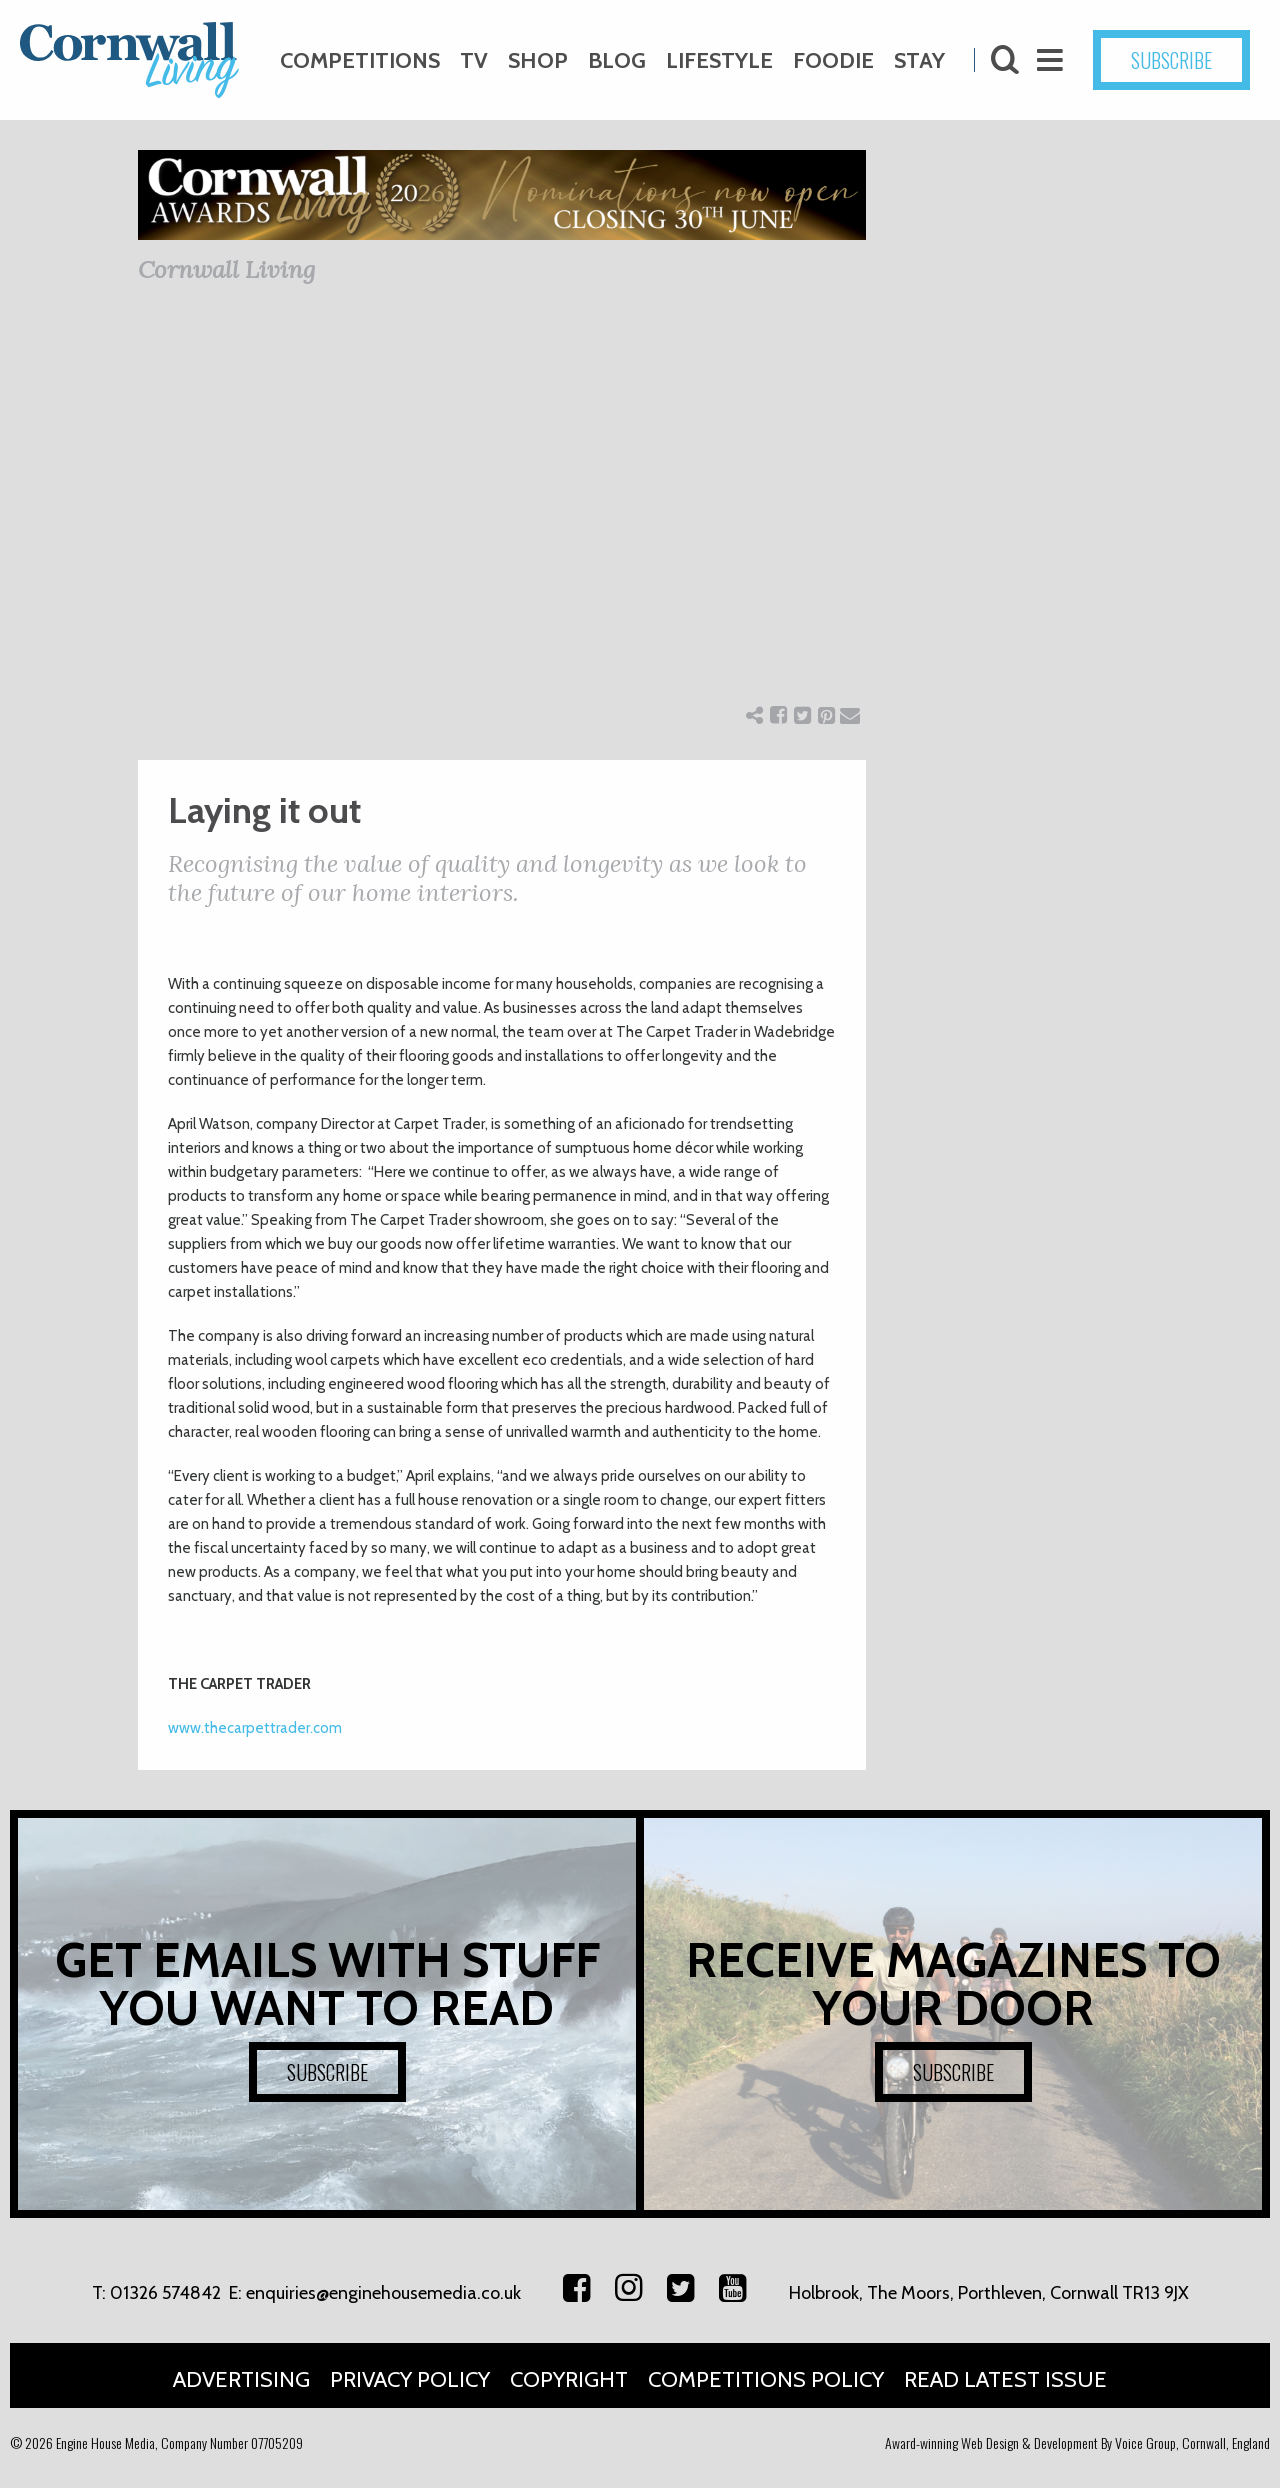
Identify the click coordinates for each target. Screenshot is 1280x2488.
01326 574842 (165, 2293)
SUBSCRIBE (1171, 60)
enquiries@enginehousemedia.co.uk (383, 2293)
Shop (538, 60)
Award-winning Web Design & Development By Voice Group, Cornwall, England (1077, 2442)
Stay (919, 60)
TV (474, 60)
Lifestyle (719, 60)
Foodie (833, 60)
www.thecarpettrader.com (255, 1728)
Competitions (360, 60)
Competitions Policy (766, 2379)
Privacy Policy (410, 2379)
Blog (617, 60)
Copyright (569, 2379)
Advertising (241, 2379)
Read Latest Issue (1005, 2379)
